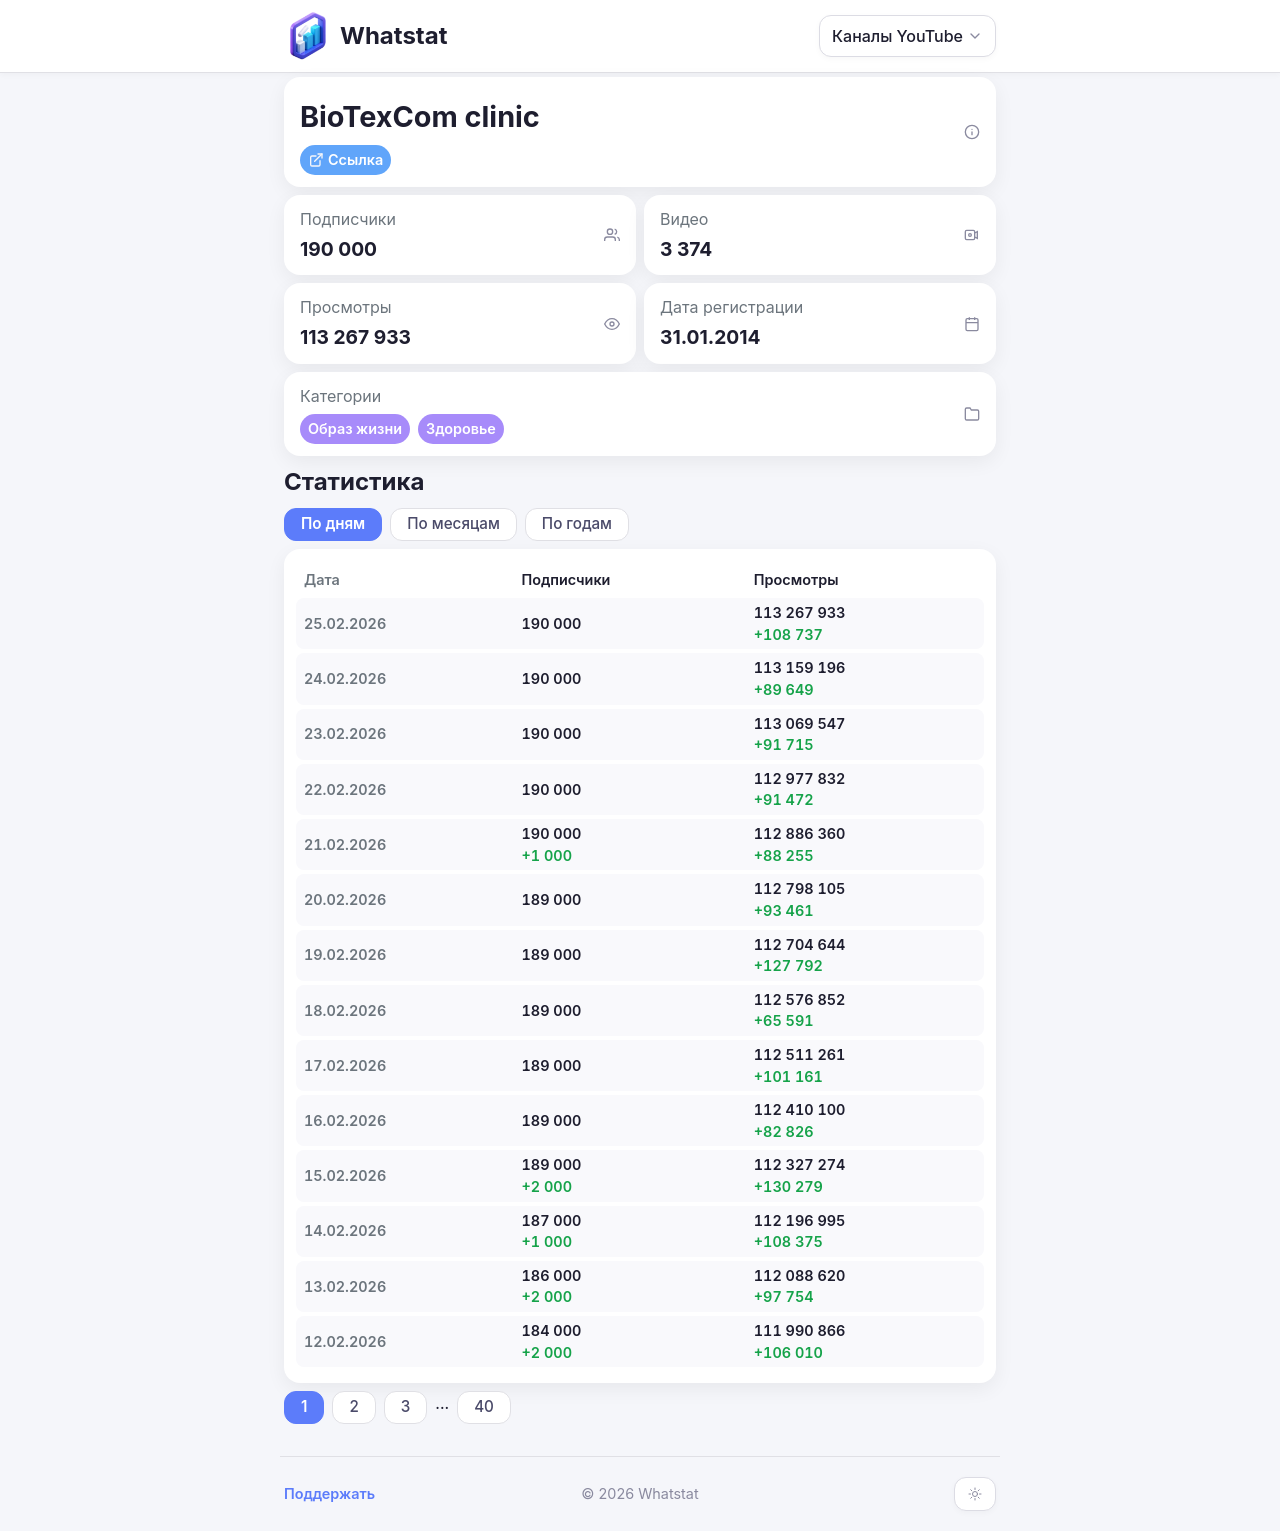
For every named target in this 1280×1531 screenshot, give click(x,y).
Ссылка (345, 159)
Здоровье (461, 428)
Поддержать (329, 1493)
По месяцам (453, 523)
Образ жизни (355, 428)
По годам (577, 523)
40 (484, 1406)
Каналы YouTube (907, 36)
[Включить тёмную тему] (975, 1494)
